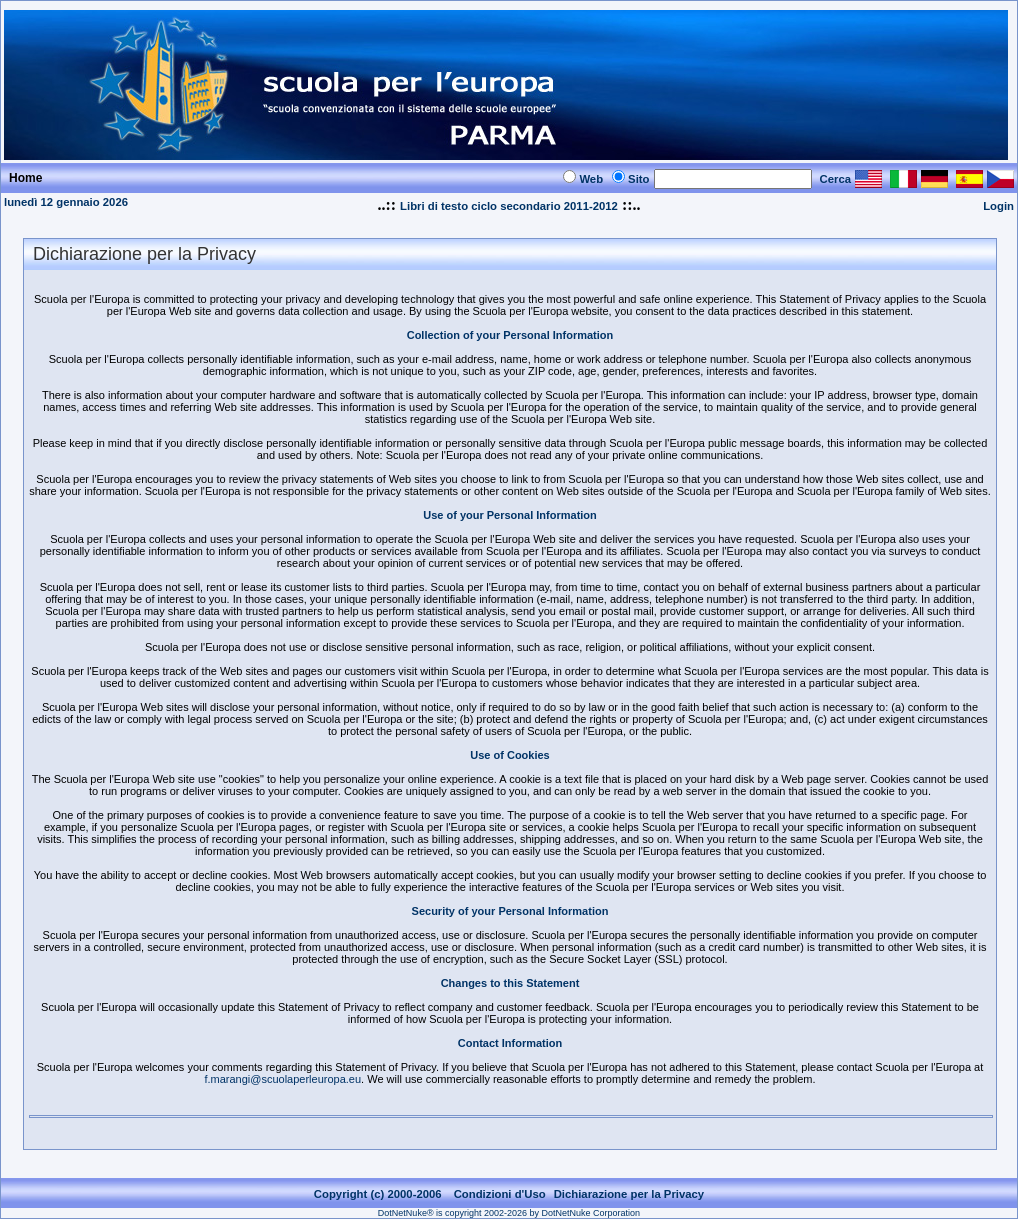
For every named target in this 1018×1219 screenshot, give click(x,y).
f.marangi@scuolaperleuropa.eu (282, 1079)
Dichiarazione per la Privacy (629, 1194)
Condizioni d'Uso (500, 1194)
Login (998, 206)
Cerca (836, 179)
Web (591, 179)
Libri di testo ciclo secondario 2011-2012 (509, 206)
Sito (638, 179)
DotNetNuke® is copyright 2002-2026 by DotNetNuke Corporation (509, 1213)
